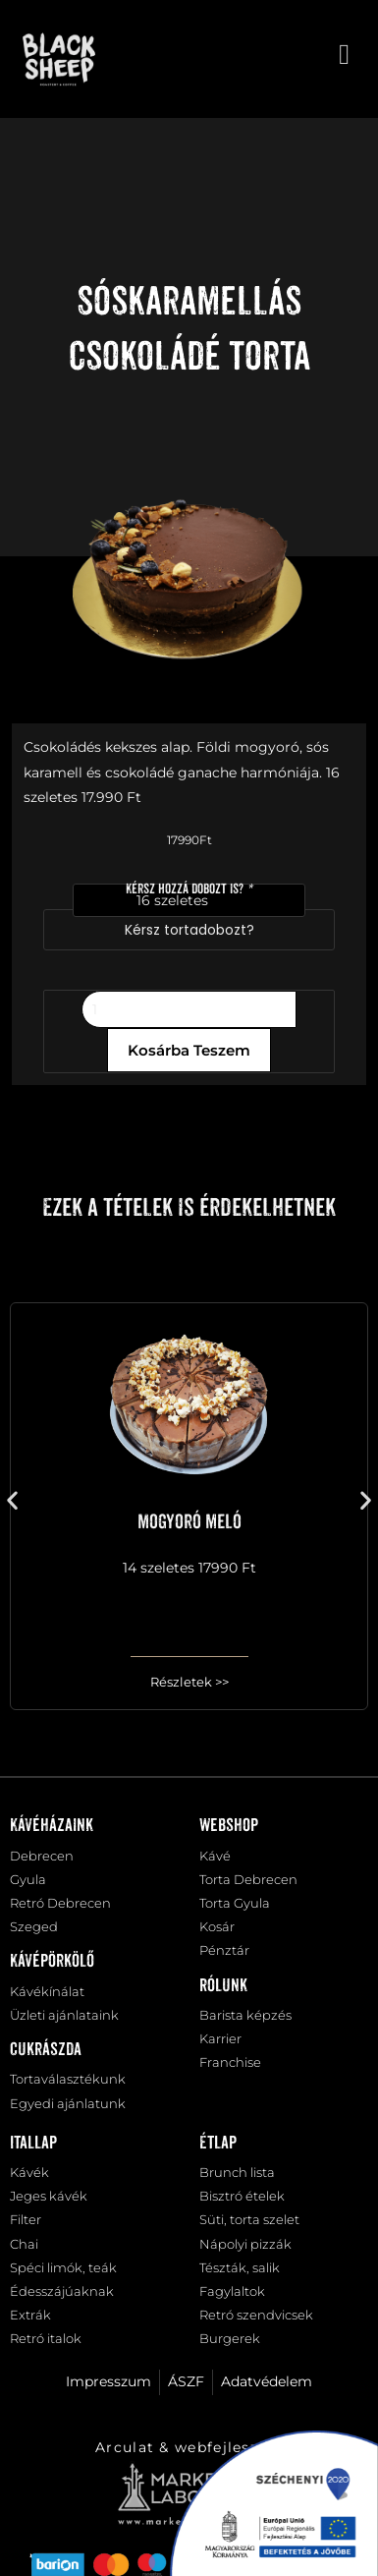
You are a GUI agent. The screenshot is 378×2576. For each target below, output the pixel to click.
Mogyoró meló (189, 1522)
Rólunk (223, 1986)
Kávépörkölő (52, 1962)
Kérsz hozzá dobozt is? (189, 889)
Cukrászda (45, 2050)
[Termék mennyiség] (189, 1010)
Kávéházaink (51, 1826)
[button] (12, 1499)
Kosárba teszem (189, 1050)
